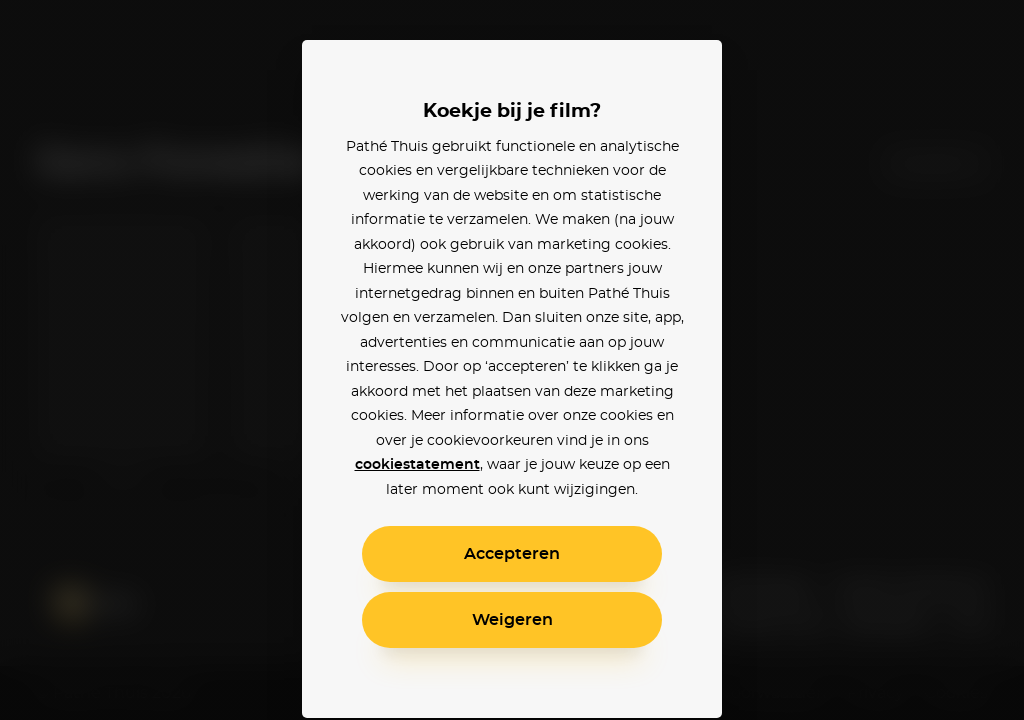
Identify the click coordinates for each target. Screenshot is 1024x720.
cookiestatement (417, 465)
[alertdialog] (512, 360)
